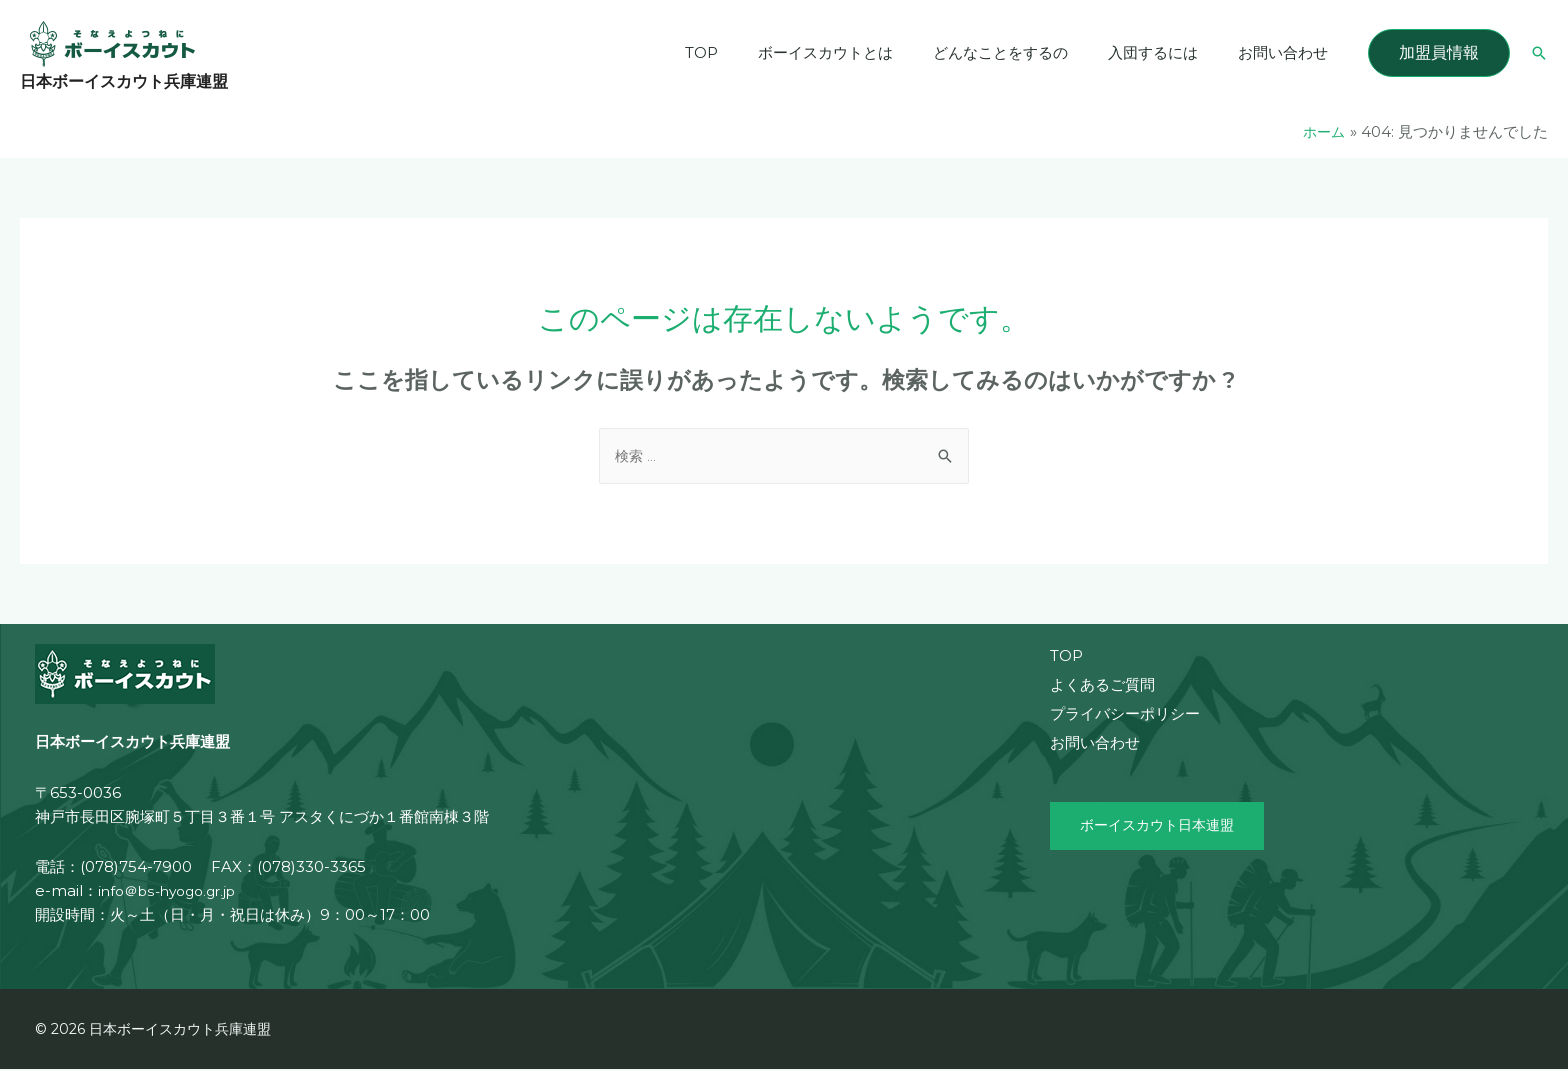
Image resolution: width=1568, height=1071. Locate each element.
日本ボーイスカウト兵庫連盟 (124, 81)
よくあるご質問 (1102, 686)
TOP (746, 52)
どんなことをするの (1025, 52)
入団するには (1168, 52)
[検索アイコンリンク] (1539, 53)
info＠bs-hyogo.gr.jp (173, 892)
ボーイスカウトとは (860, 52)
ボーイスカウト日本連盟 (1162, 828)
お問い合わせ (1288, 52)
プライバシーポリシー (1125, 715)
